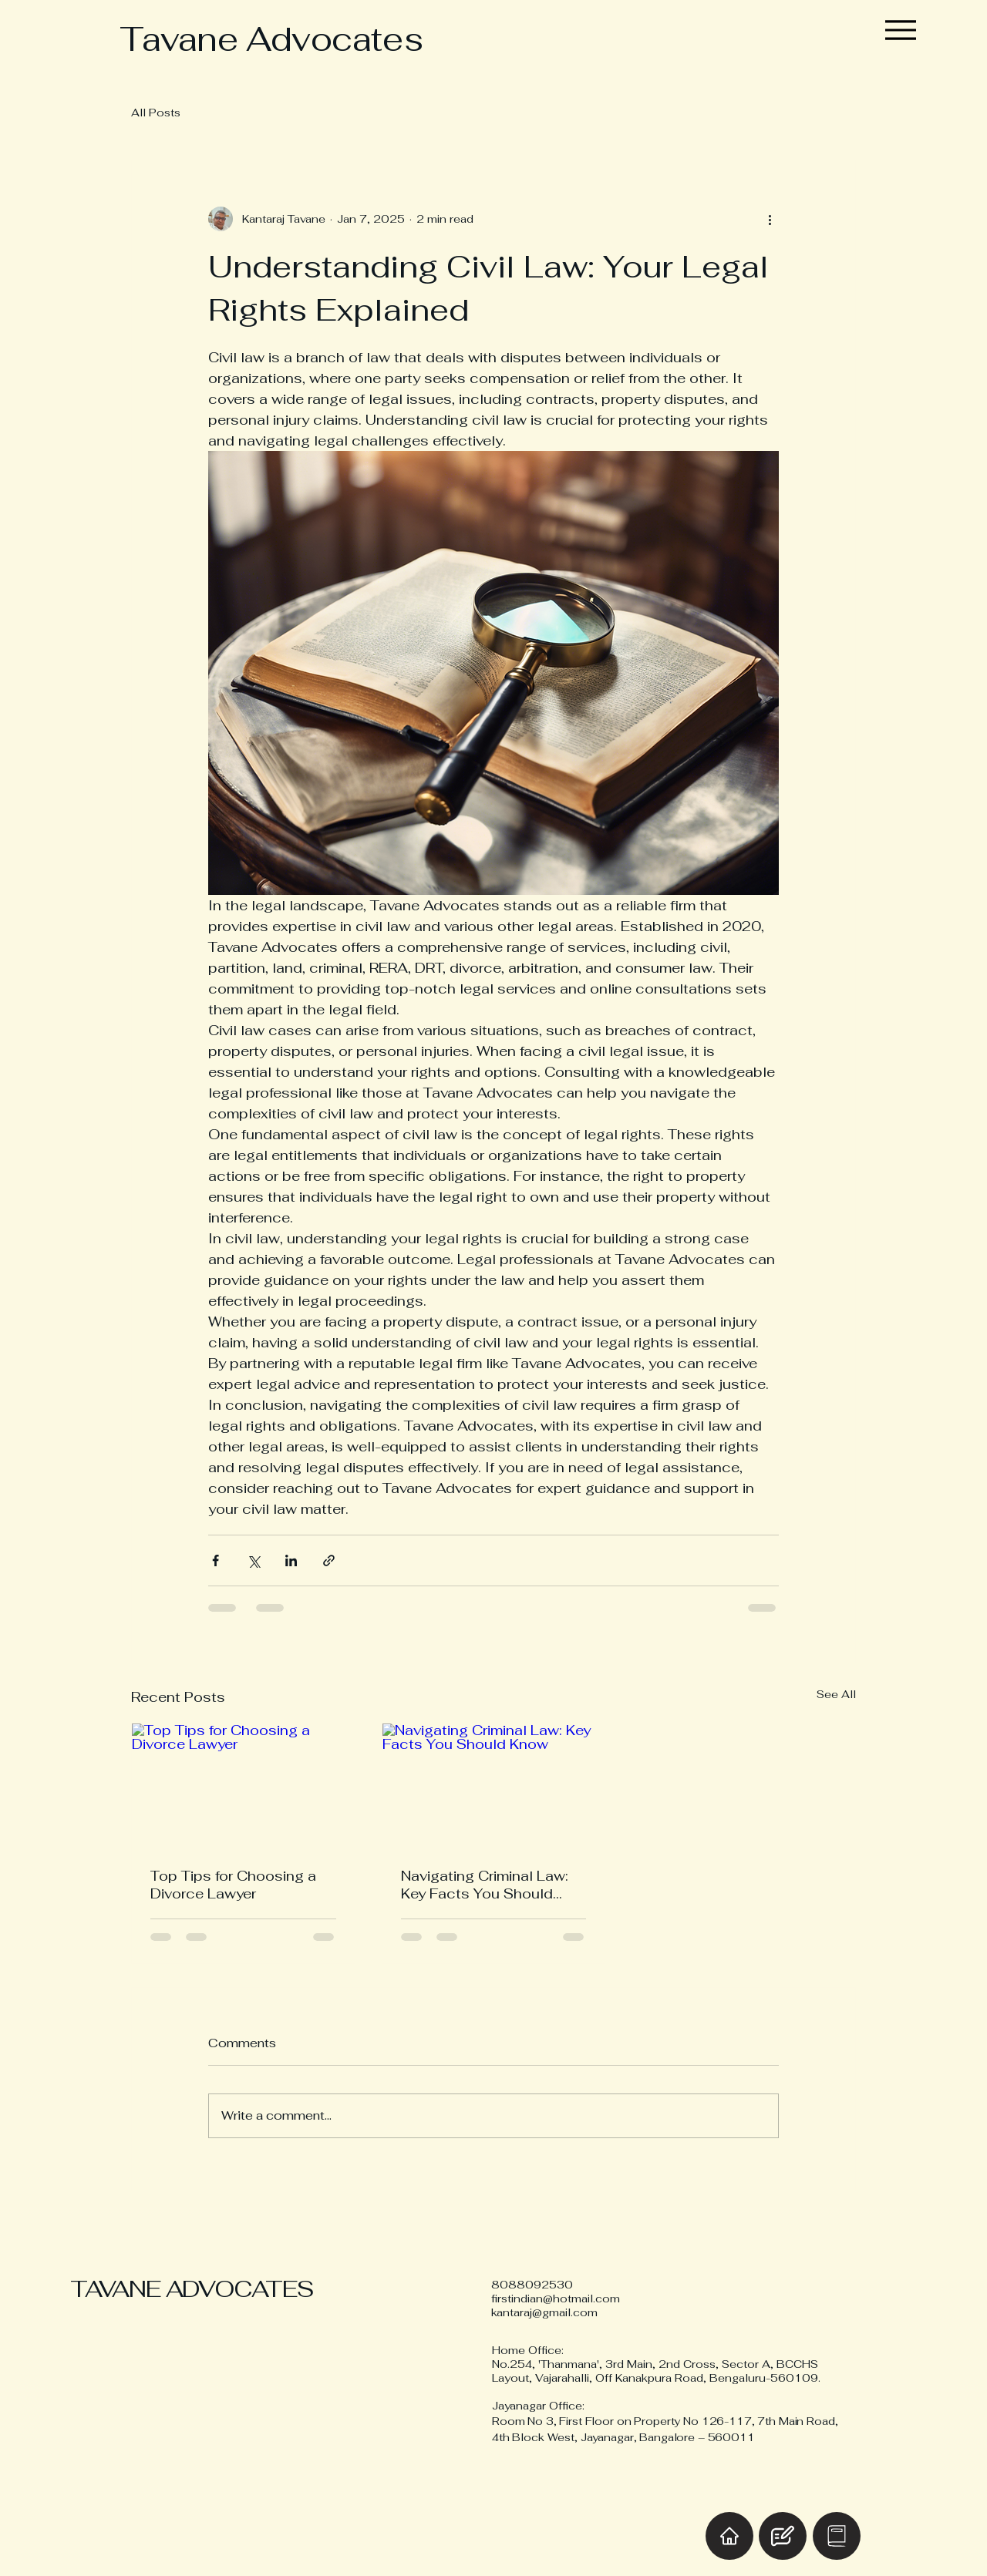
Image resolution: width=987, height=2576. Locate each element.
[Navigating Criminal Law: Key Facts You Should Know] (493, 1785)
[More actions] (769, 219)
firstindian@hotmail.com (555, 2298)
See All (836, 1694)
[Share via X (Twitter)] (253, 1560)
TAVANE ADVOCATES (192, 2289)
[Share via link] (329, 1560)
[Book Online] (837, 2536)
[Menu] (901, 29)
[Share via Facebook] (215, 1560)
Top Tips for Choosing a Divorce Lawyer (233, 1884)
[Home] (729, 2536)
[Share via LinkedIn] (291, 1560)
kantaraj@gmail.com (544, 2312)
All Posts (155, 112)
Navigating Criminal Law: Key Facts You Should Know (484, 1884)
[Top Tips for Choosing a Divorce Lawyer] (243, 1785)
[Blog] (783, 2536)
